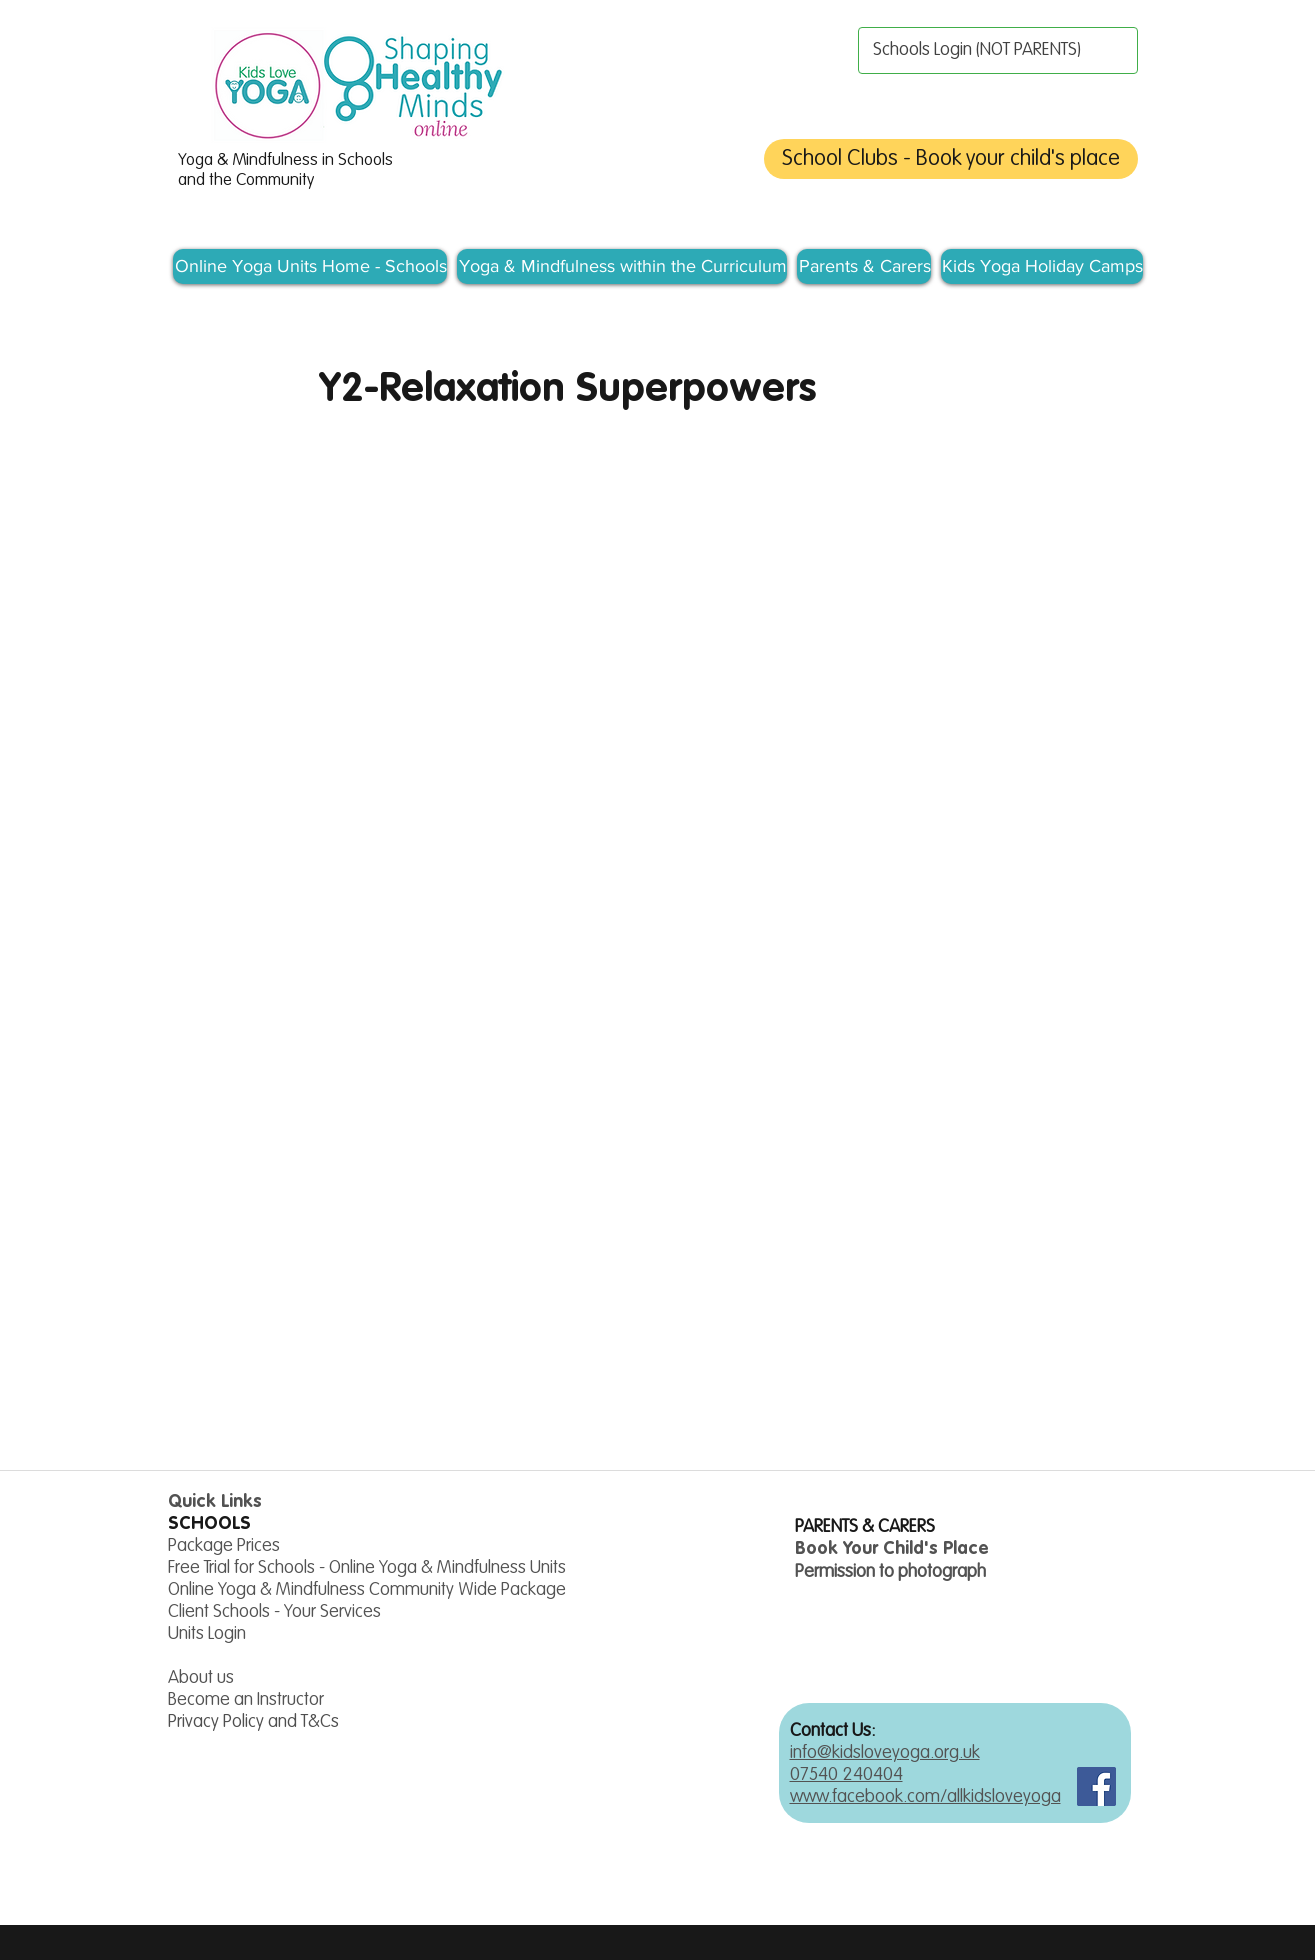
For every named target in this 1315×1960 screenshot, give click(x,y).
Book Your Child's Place (892, 1549)
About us (201, 1678)
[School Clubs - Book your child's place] (951, 159)
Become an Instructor (246, 1700)
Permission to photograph (890, 1572)
